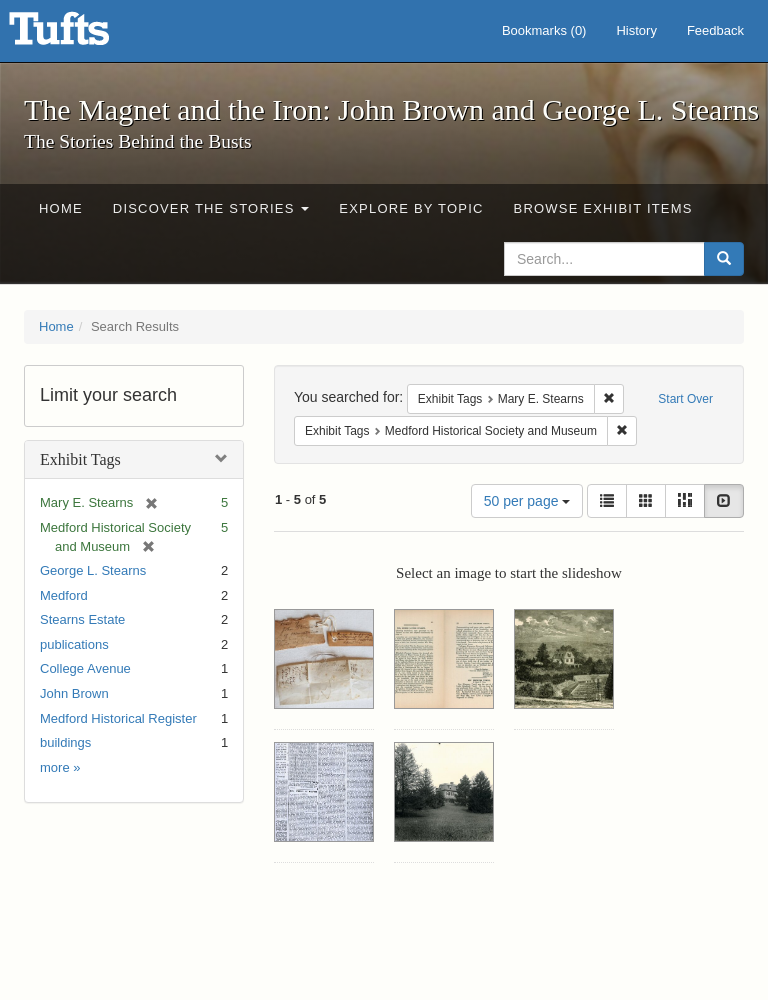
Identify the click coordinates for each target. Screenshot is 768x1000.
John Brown (74, 693)
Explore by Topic (411, 208)
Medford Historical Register (118, 718)
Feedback (715, 30)
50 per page (527, 501)
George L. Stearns (93, 570)
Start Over (685, 399)
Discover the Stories (211, 208)
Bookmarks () (544, 30)
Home (61, 208)
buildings (65, 742)
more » (60, 767)
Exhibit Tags (80, 459)
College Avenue (85, 668)
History (636, 30)
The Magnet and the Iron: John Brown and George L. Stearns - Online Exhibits (84, 35)
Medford (64, 595)
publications (74, 644)
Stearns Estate (82, 619)
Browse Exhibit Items (603, 208)
